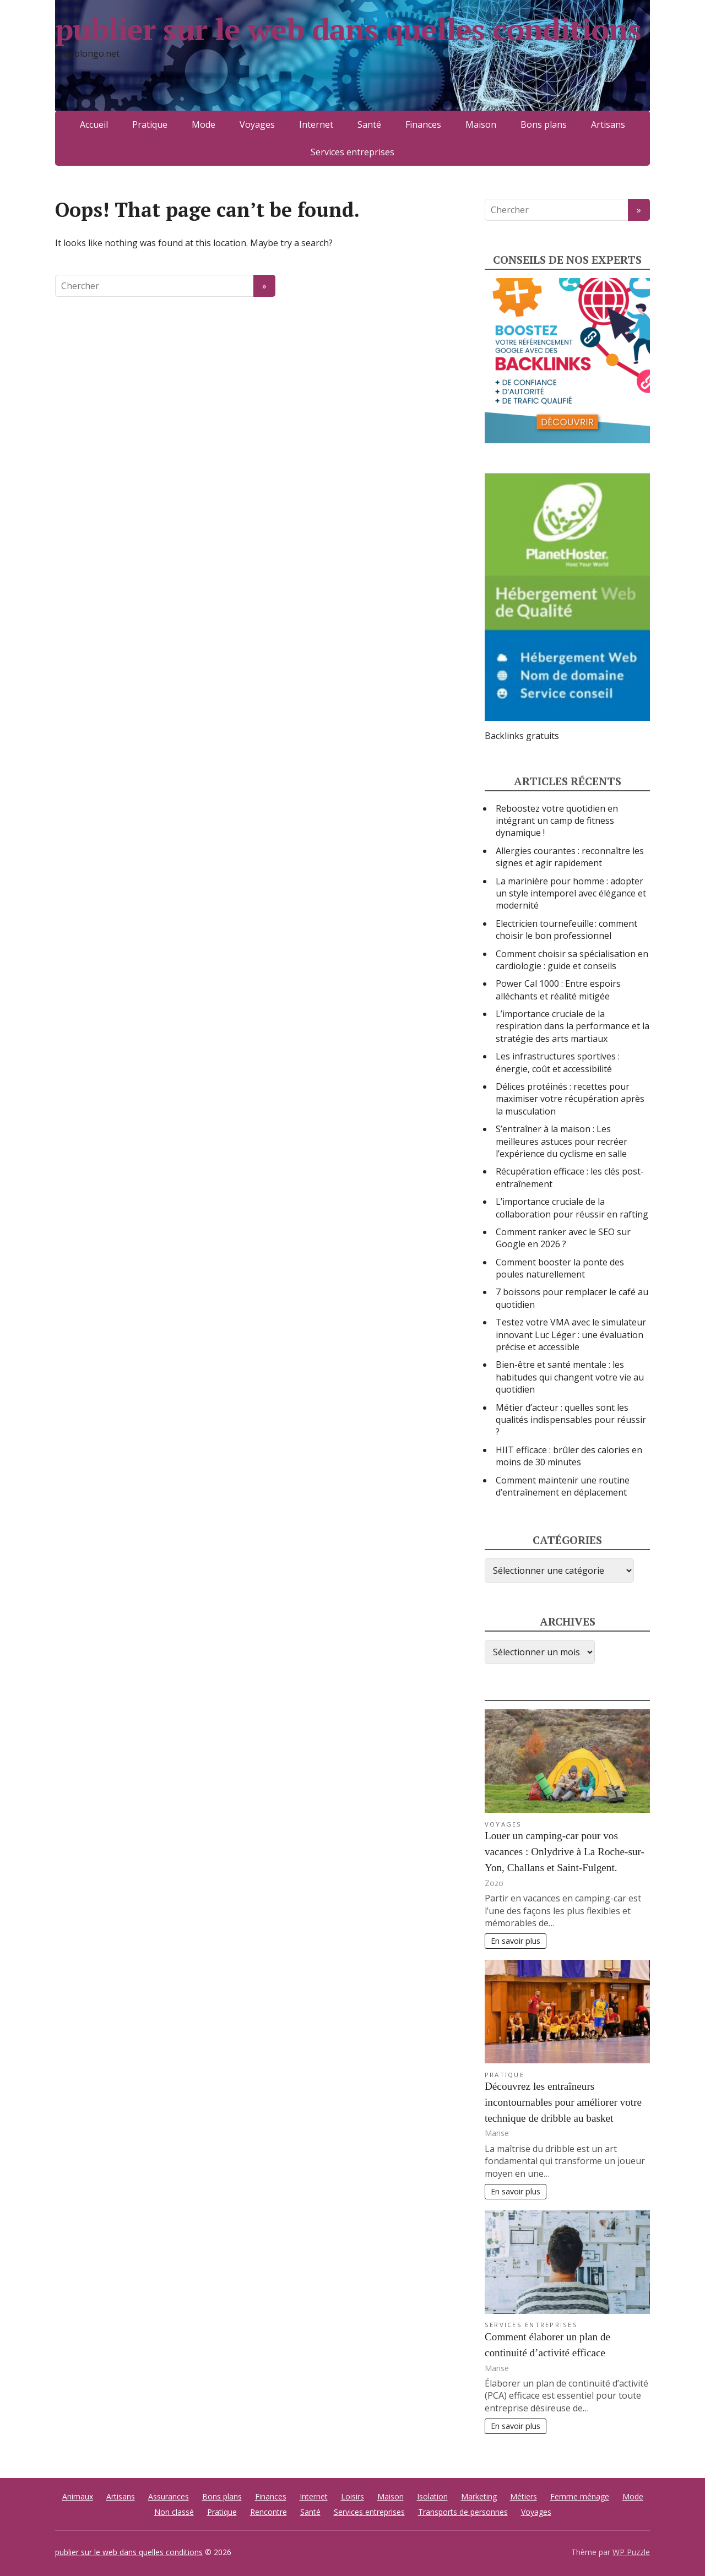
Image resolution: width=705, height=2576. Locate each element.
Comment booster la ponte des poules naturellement (560, 1268)
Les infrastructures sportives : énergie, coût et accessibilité (558, 1062)
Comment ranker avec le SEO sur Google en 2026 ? (563, 1238)
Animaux (77, 2496)
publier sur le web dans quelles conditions (290, 44)
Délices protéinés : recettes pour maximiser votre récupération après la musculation (570, 1098)
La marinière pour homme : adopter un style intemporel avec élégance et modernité (571, 893)
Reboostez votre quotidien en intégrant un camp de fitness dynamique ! (557, 820)
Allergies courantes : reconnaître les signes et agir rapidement (570, 857)
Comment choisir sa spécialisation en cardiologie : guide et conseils (572, 960)
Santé (369, 124)
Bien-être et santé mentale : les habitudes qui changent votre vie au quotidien (570, 1376)
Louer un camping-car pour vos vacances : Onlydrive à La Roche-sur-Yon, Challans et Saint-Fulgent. (564, 1851)
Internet (316, 124)
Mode (203, 124)
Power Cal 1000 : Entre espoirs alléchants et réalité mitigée (558, 989)
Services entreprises (352, 152)
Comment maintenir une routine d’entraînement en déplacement (563, 1486)
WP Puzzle (631, 2552)
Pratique (149, 124)
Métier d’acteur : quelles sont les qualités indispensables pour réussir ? (571, 1419)
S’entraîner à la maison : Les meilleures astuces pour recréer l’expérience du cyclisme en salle (561, 1141)
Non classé (174, 2512)
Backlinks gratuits (522, 736)
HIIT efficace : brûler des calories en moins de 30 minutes (569, 1456)
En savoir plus (515, 1941)
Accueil (94, 124)
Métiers (523, 2496)
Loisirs (352, 2496)
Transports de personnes (463, 2512)
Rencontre (268, 2512)
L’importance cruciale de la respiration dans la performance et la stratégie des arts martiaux (572, 1026)
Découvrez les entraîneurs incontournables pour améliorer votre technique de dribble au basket (563, 2102)
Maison (480, 124)
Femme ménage (579, 2496)
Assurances (168, 2496)
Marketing (479, 2496)
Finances (423, 124)
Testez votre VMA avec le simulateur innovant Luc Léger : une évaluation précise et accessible (571, 1334)
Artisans (608, 124)
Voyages (257, 124)
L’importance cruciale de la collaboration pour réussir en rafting (572, 1207)
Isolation (432, 2496)
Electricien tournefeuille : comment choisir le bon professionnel (566, 929)
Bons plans (543, 124)
